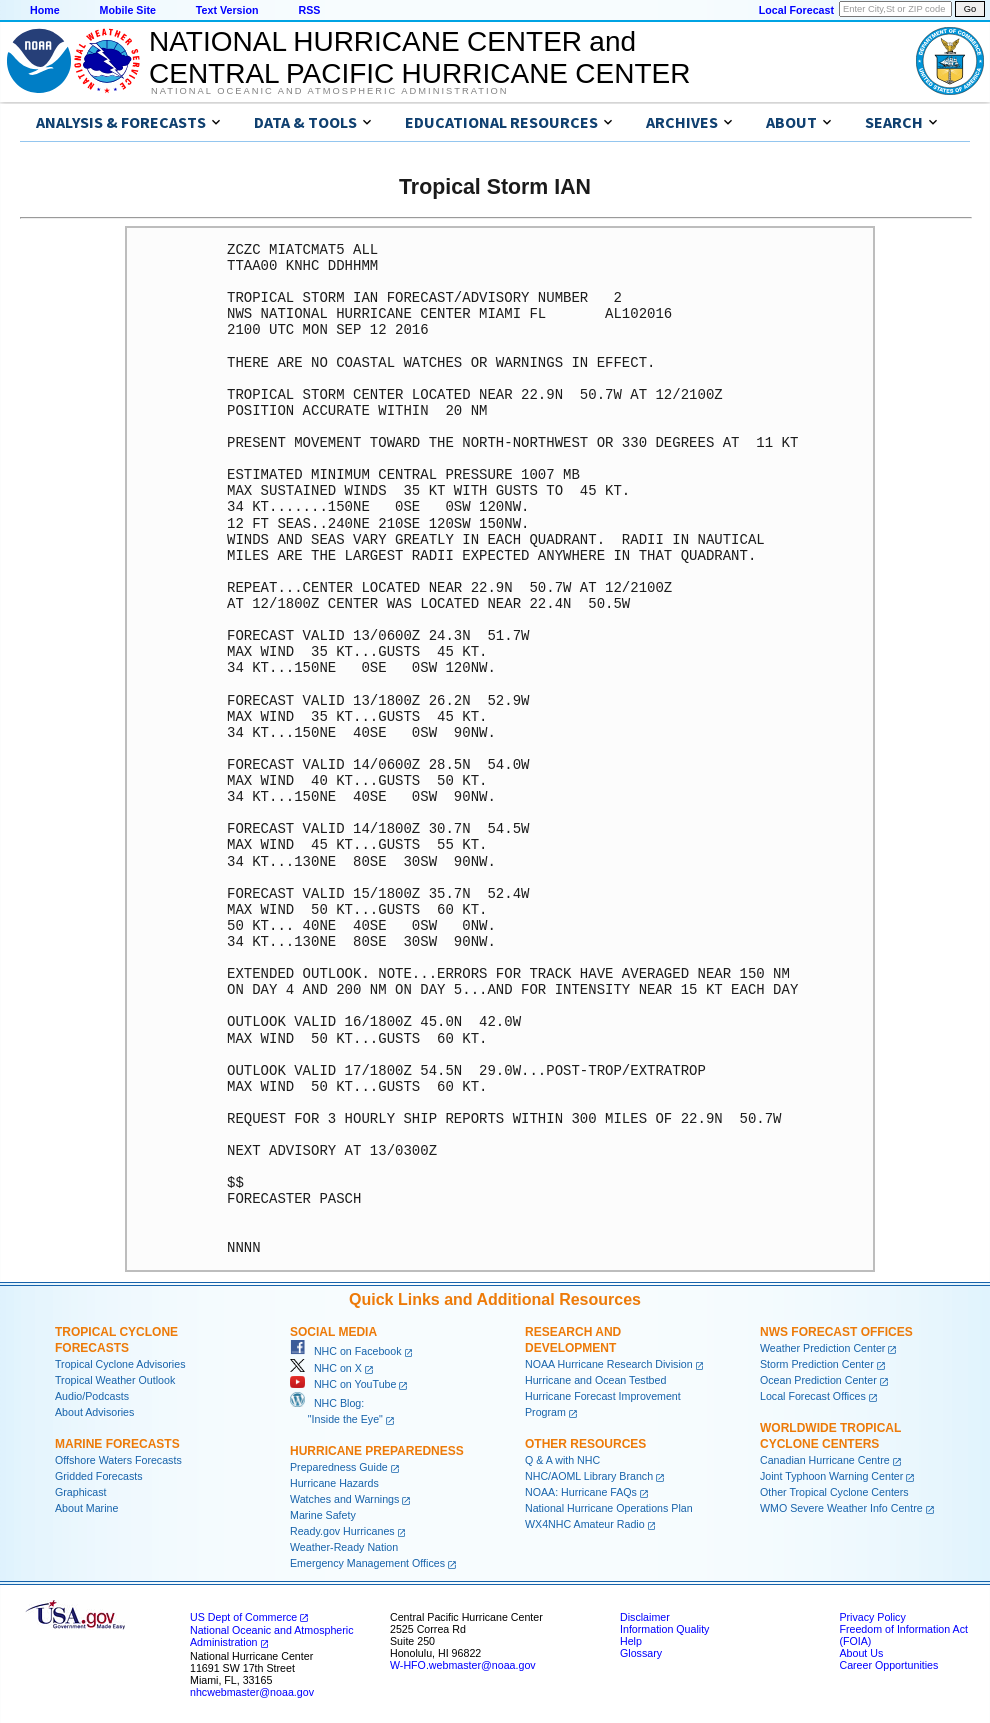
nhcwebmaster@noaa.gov (252, 1692)
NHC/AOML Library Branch (589, 1476)
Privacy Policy (872, 1617)
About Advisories (94, 1412)
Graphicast (81, 1492)
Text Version (227, 10)
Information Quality (664, 1629)
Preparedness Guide (339, 1467)
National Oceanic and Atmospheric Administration (329, 91)
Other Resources (585, 1444)
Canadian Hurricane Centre (825, 1460)
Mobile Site (128, 10)
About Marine (86, 1508)
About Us (861, 1653)
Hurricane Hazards (334, 1483)
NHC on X (326, 1368)
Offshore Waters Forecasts (118, 1460)
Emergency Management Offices (367, 1563)
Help (631, 1641)
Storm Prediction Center (817, 1364)
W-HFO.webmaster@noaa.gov (463, 1665)
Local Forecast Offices (813, 1396)
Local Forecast (796, 10)
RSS (309, 10)
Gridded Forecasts (99, 1476)
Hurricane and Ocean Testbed (595, 1380)
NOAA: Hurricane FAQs (581, 1492)
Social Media (333, 1332)
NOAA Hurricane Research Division (609, 1364)
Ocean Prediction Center (818, 1380)
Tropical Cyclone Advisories (120, 1364)
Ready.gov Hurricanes (342, 1531)
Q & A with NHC (562, 1460)
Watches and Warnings (344, 1499)
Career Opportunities (888, 1665)
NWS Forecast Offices (836, 1332)
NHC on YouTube (343, 1384)
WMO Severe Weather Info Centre (841, 1508)
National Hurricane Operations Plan (609, 1508)
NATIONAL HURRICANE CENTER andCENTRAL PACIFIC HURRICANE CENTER (419, 57)
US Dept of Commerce (243, 1617)
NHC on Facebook (346, 1351)
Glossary (641, 1653)
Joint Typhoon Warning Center (831, 1476)
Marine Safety (323, 1515)
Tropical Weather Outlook (115, 1380)
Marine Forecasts (117, 1444)
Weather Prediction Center (822, 1348)
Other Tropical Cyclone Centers (834, 1492)
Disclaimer (645, 1617)
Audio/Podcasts (92, 1396)
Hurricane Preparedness (377, 1451)
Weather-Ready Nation (344, 1547)
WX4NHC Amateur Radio (585, 1524)
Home (45, 10)
